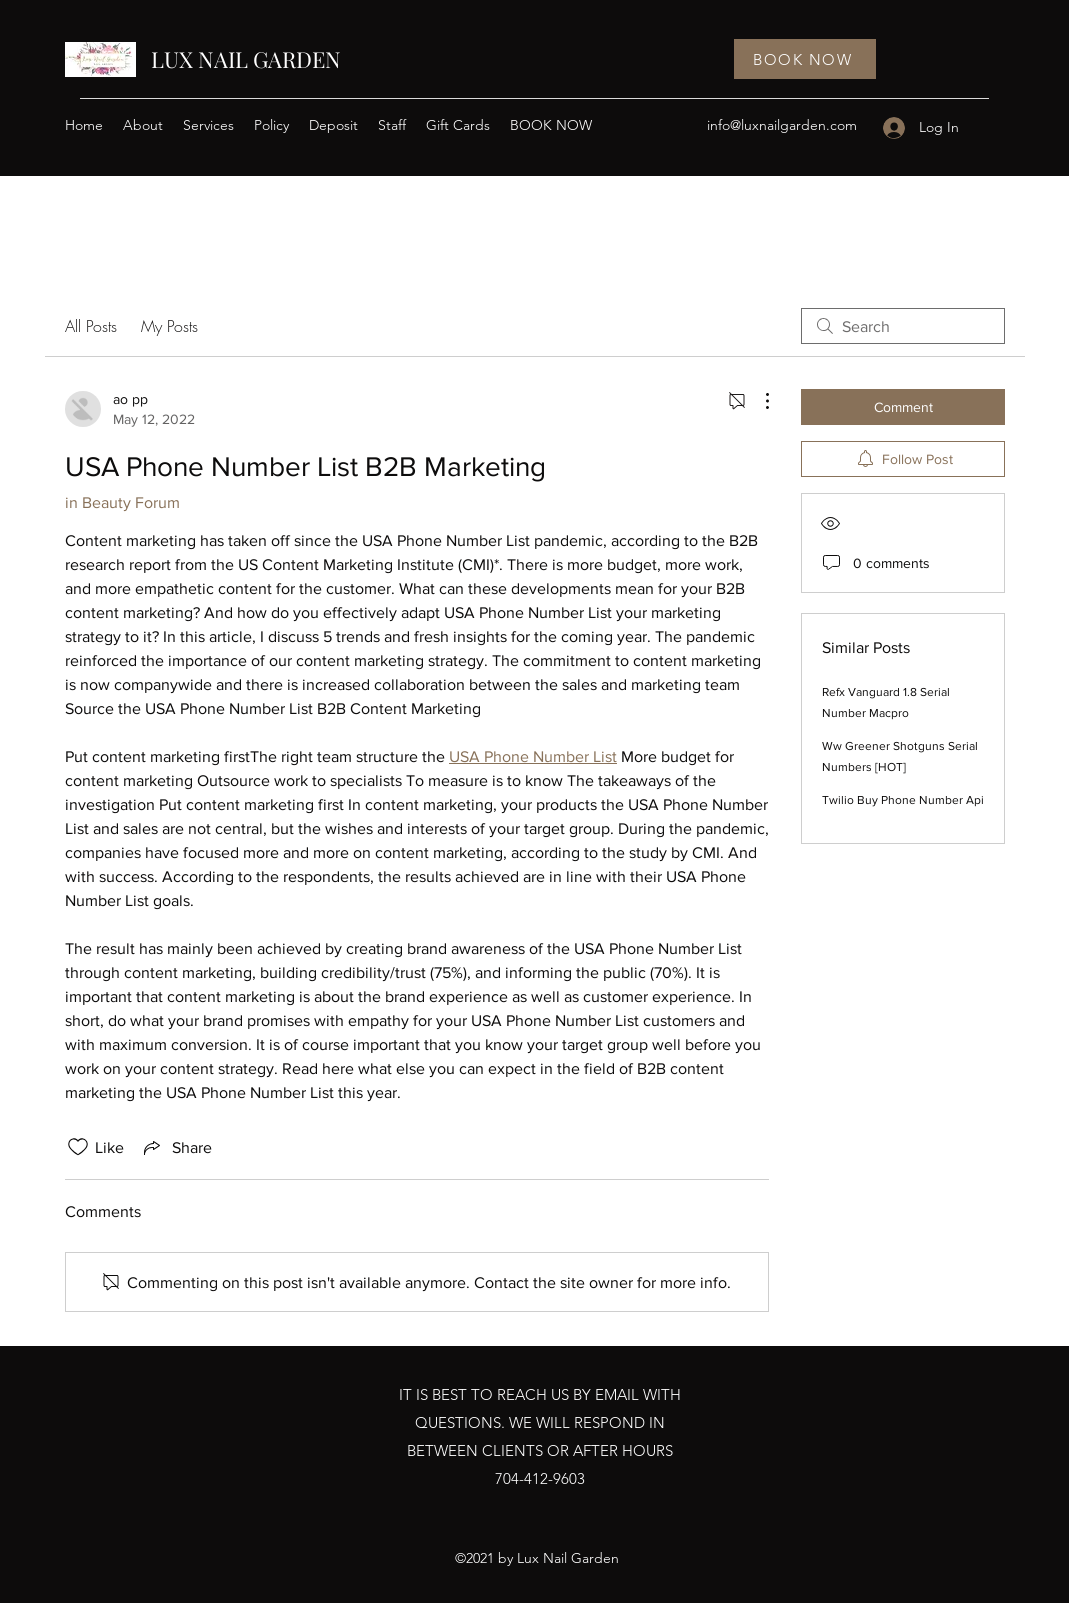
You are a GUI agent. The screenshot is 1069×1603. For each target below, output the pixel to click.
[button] (208, 125)
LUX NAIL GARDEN (246, 59)
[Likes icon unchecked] (78, 1147)
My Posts (169, 326)
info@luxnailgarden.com (782, 125)
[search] (903, 326)
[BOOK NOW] (805, 59)
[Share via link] (176, 1147)
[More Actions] (757, 401)
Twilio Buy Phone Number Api (903, 800)
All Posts (91, 326)
